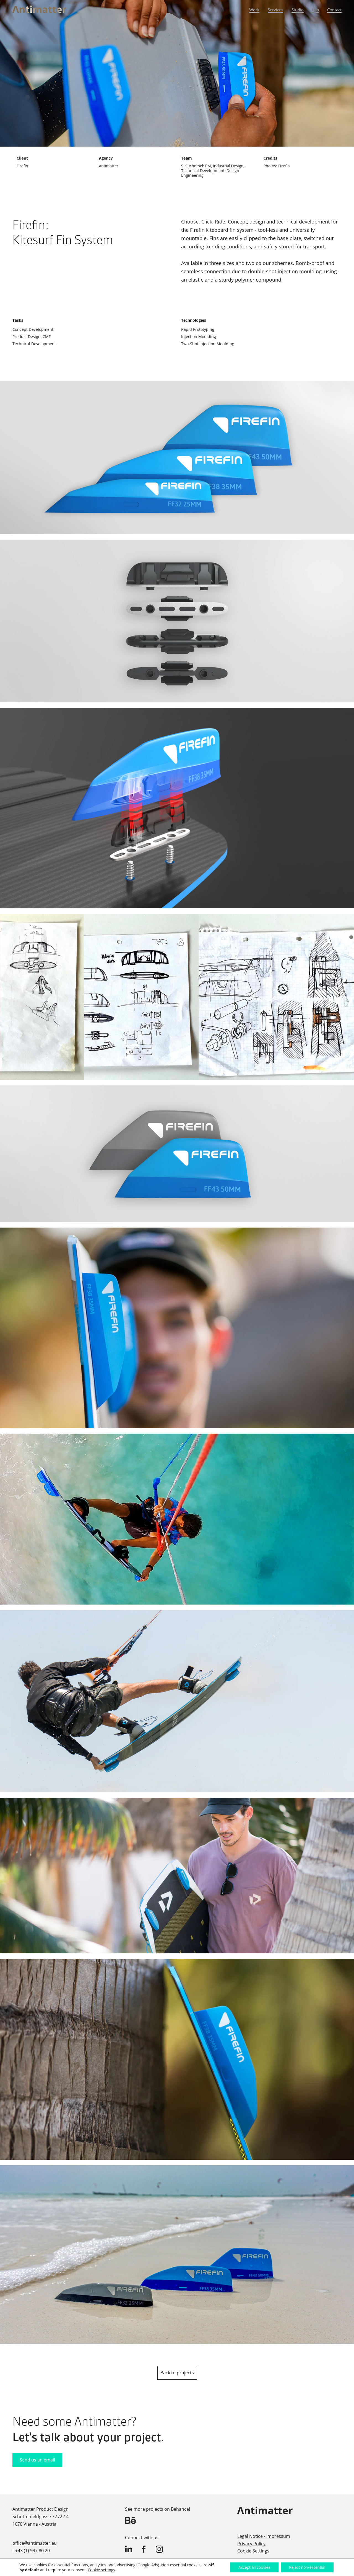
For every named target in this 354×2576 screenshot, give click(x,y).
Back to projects (177, 2373)
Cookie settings (101, 2569)
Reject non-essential (307, 2567)
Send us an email (37, 2460)
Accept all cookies (254, 2567)
